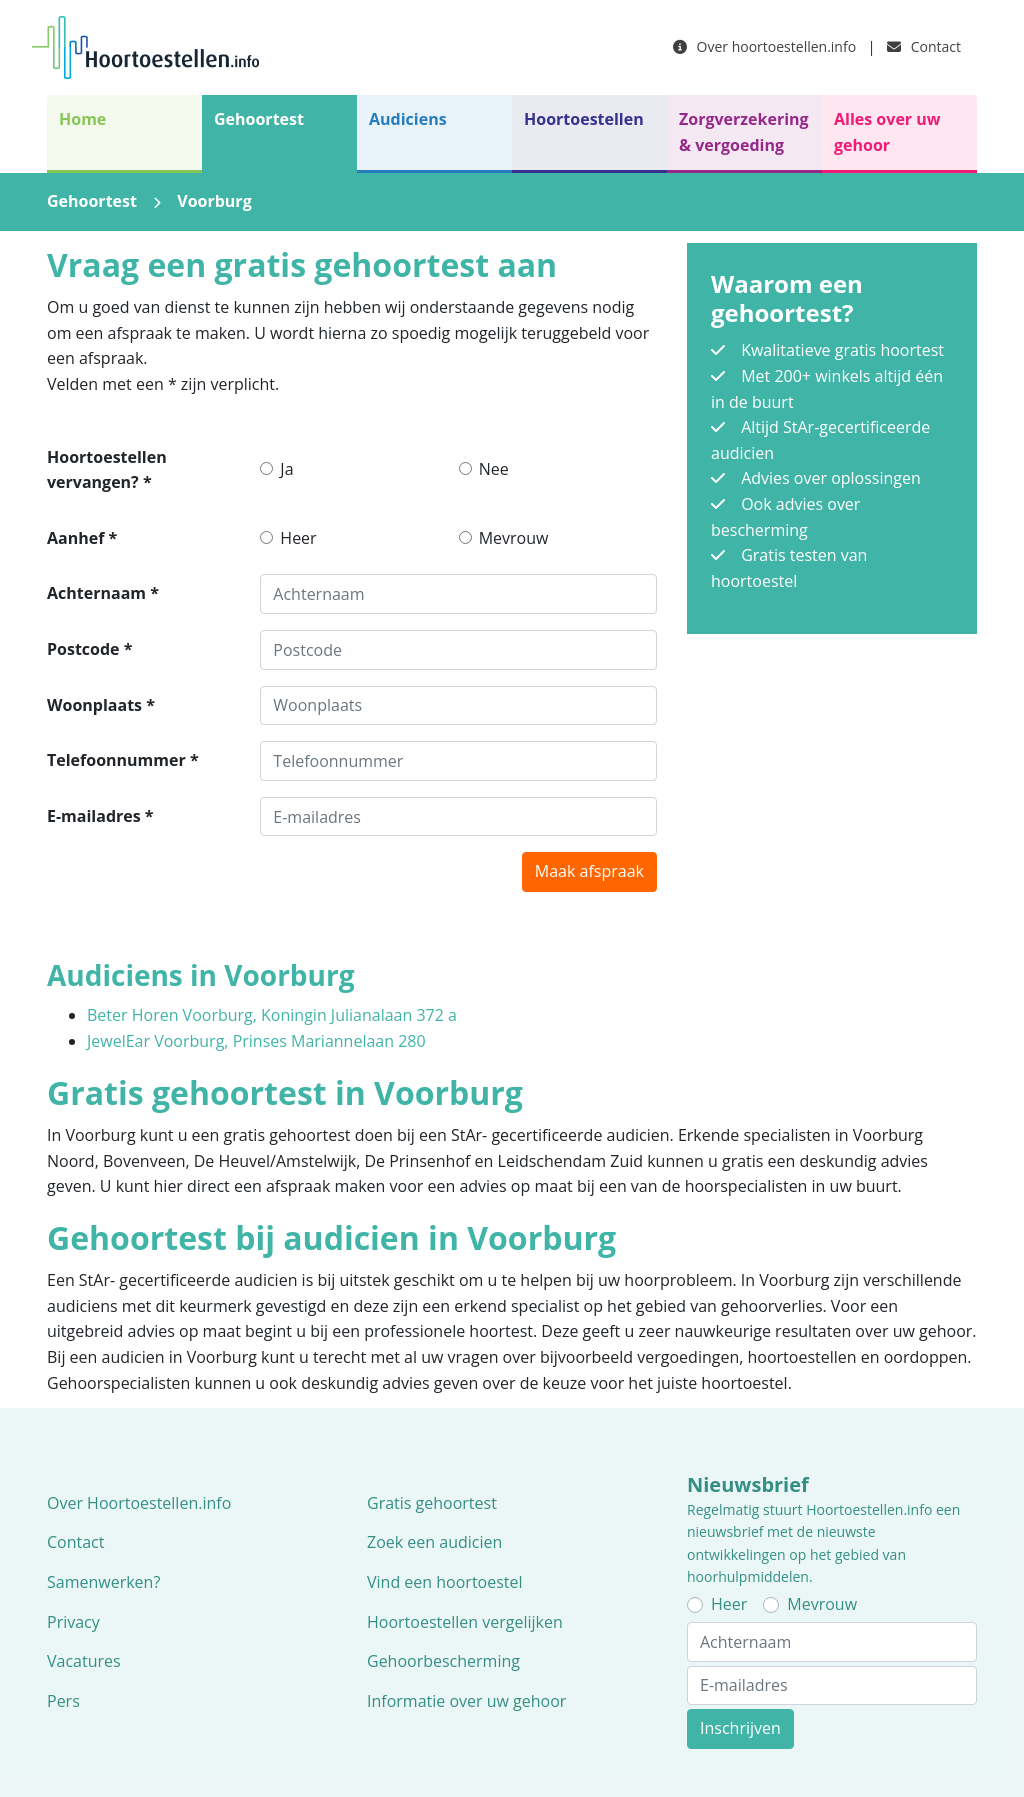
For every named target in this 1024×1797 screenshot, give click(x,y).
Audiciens (408, 119)
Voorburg (214, 201)
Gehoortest (259, 119)
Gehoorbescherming (443, 1661)
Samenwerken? (103, 1582)
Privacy (73, 1622)
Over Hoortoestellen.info (139, 1503)
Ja (286, 469)
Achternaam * (103, 593)
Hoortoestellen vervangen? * (107, 470)
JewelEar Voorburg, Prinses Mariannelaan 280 (256, 1041)
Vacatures (84, 1661)
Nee (494, 469)
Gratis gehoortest (432, 1503)
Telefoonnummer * (123, 760)
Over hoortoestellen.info (764, 46)
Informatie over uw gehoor (466, 1701)
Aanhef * (82, 538)
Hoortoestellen (584, 119)
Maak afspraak (589, 871)
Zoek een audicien (434, 1542)
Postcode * (89, 649)
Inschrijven (740, 1728)
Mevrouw (514, 538)
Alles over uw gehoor (887, 132)
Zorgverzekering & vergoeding (744, 132)
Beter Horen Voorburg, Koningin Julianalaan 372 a (272, 1015)
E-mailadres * (100, 816)
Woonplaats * (101, 705)
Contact (924, 46)
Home (82, 119)
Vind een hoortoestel (445, 1582)
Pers (63, 1701)
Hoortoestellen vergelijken (465, 1622)
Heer (298, 538)
